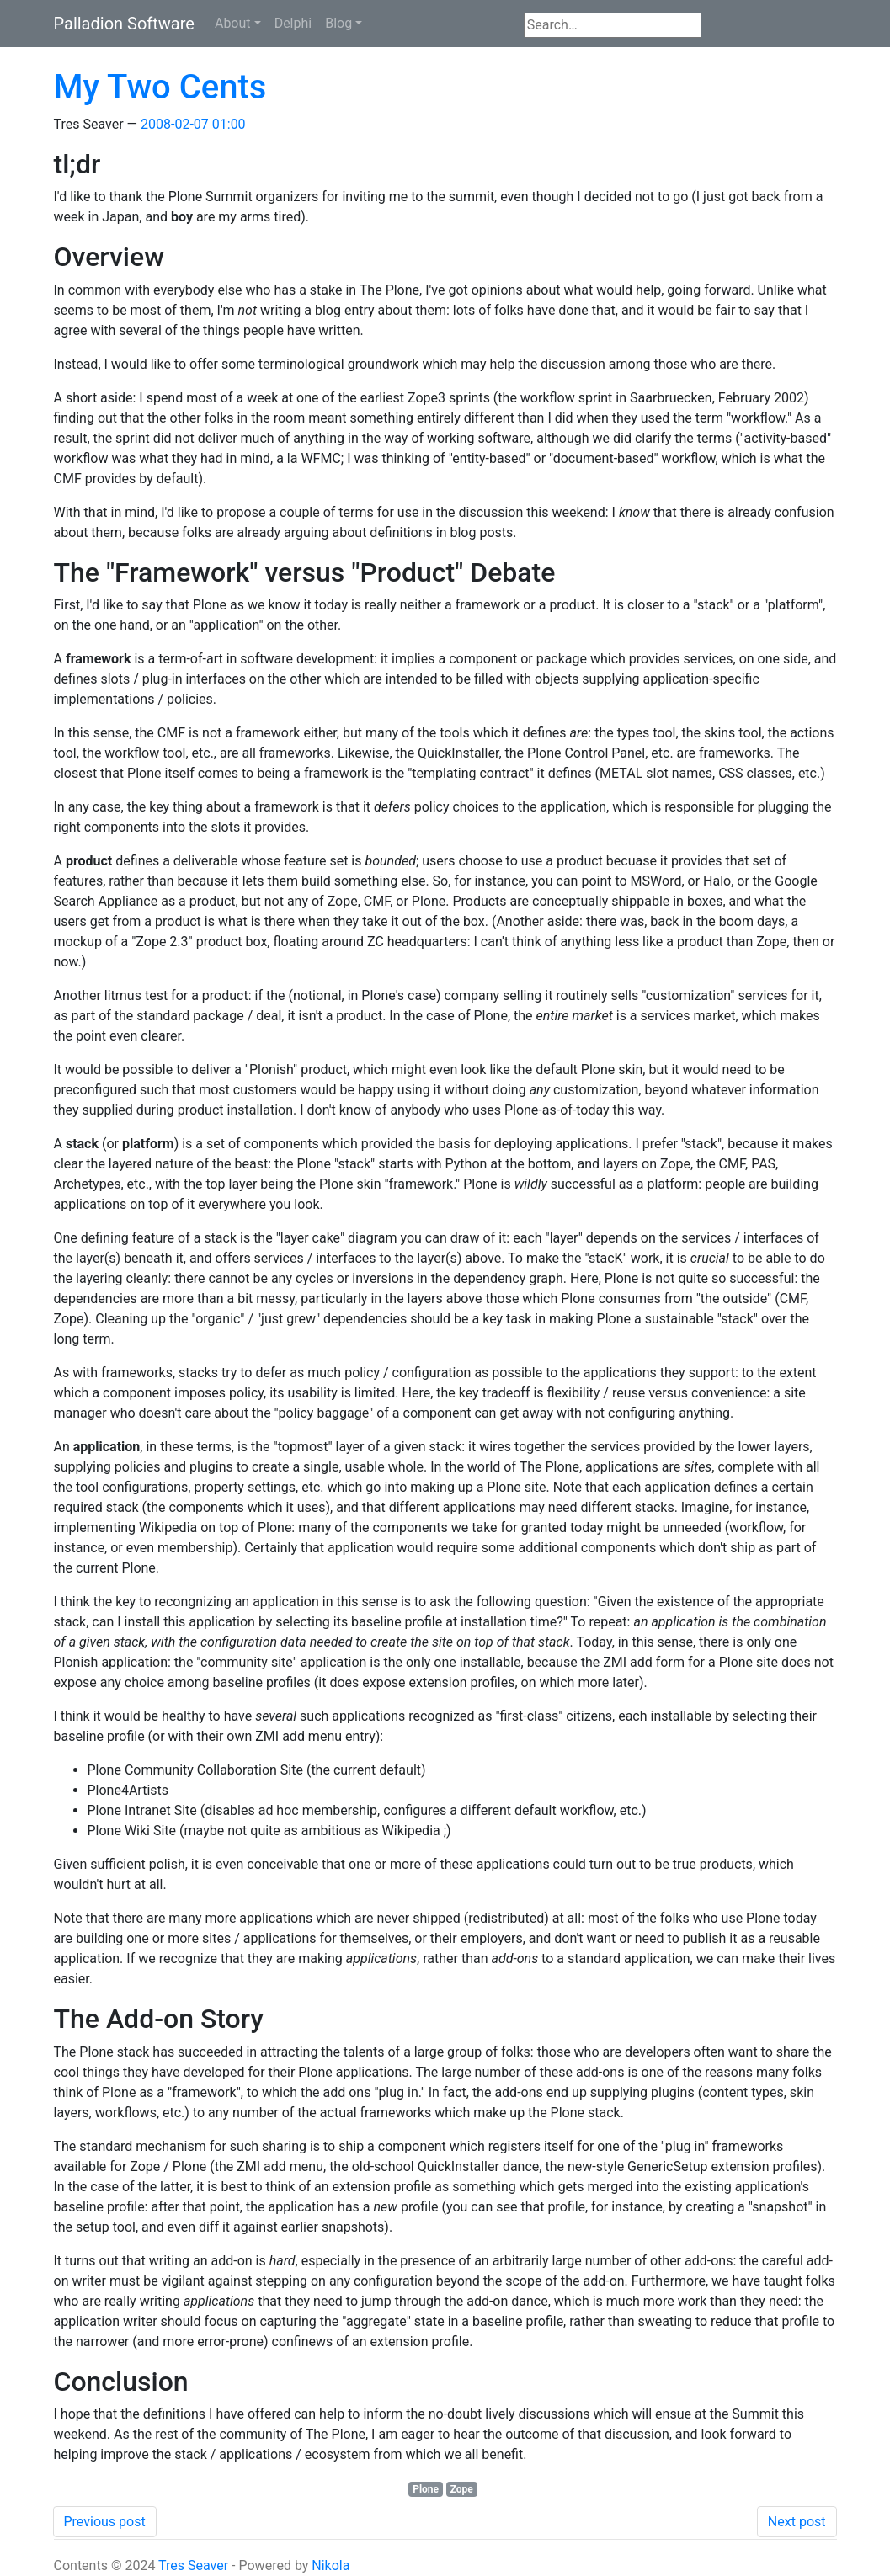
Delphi (293, 23)
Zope (461, 2489)
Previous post (105, 2522)
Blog (338, 23)
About (233, 23)
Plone (426, 2489)
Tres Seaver (193, 2565)
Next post (797, 2522)
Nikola (330, 2565)
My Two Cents (160, 87)
